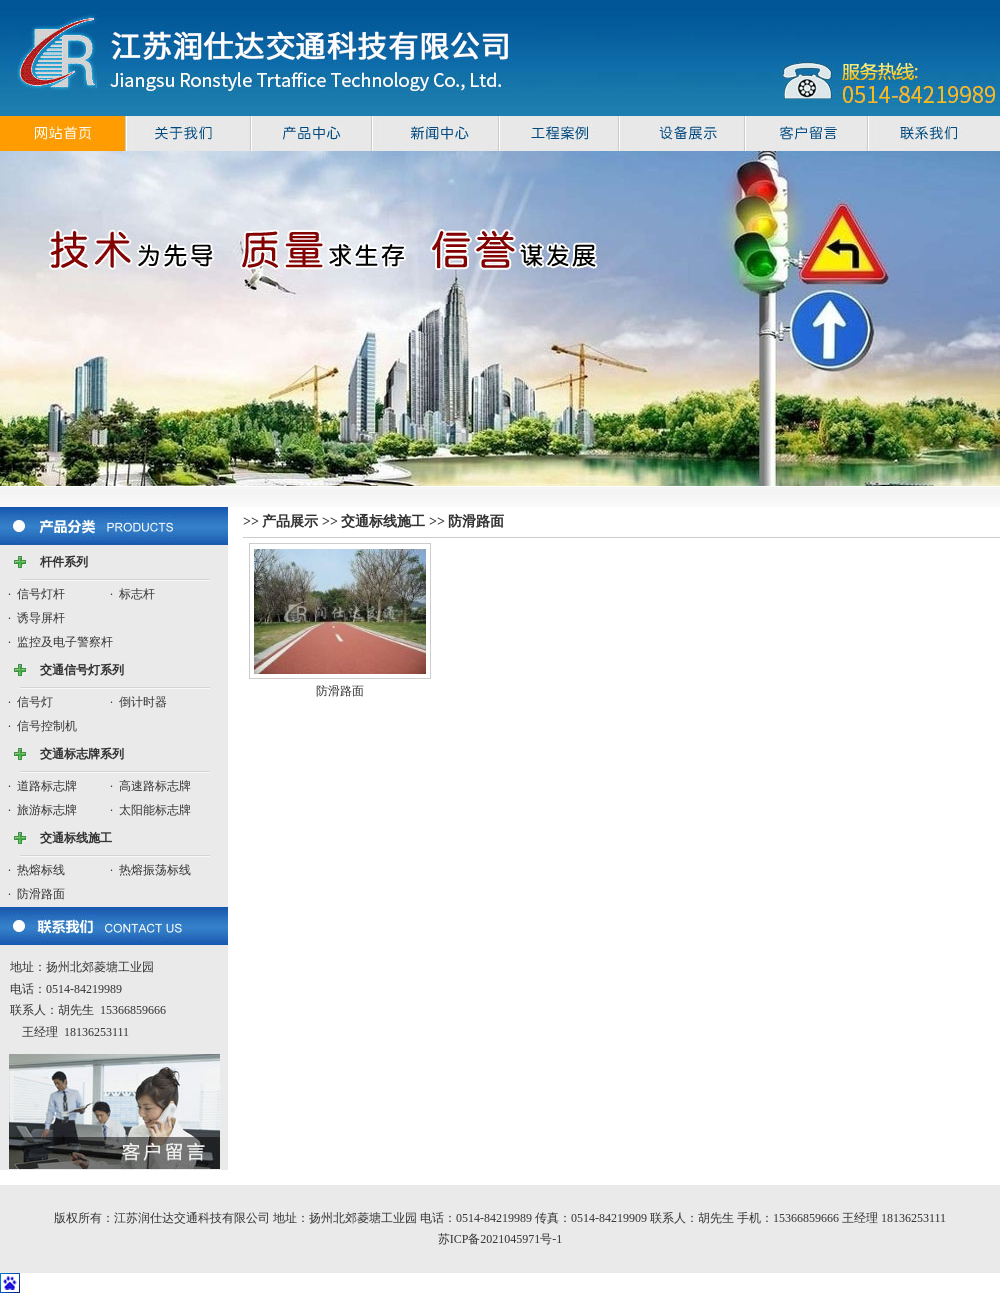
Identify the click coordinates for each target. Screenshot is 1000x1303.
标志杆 (137, 594)
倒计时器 (143, 702)
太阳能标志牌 (155, 810)
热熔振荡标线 (155, 870)
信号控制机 (47, 726)
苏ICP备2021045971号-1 (500, 1239)
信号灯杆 (41, 594)
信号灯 (35, 702)
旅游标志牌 (47, 810)
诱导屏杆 (41, 618)
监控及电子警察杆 (65, 642)
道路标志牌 (47, 786)
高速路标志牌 (155, 786)
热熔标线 (41, 870)
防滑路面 (41, 894)
